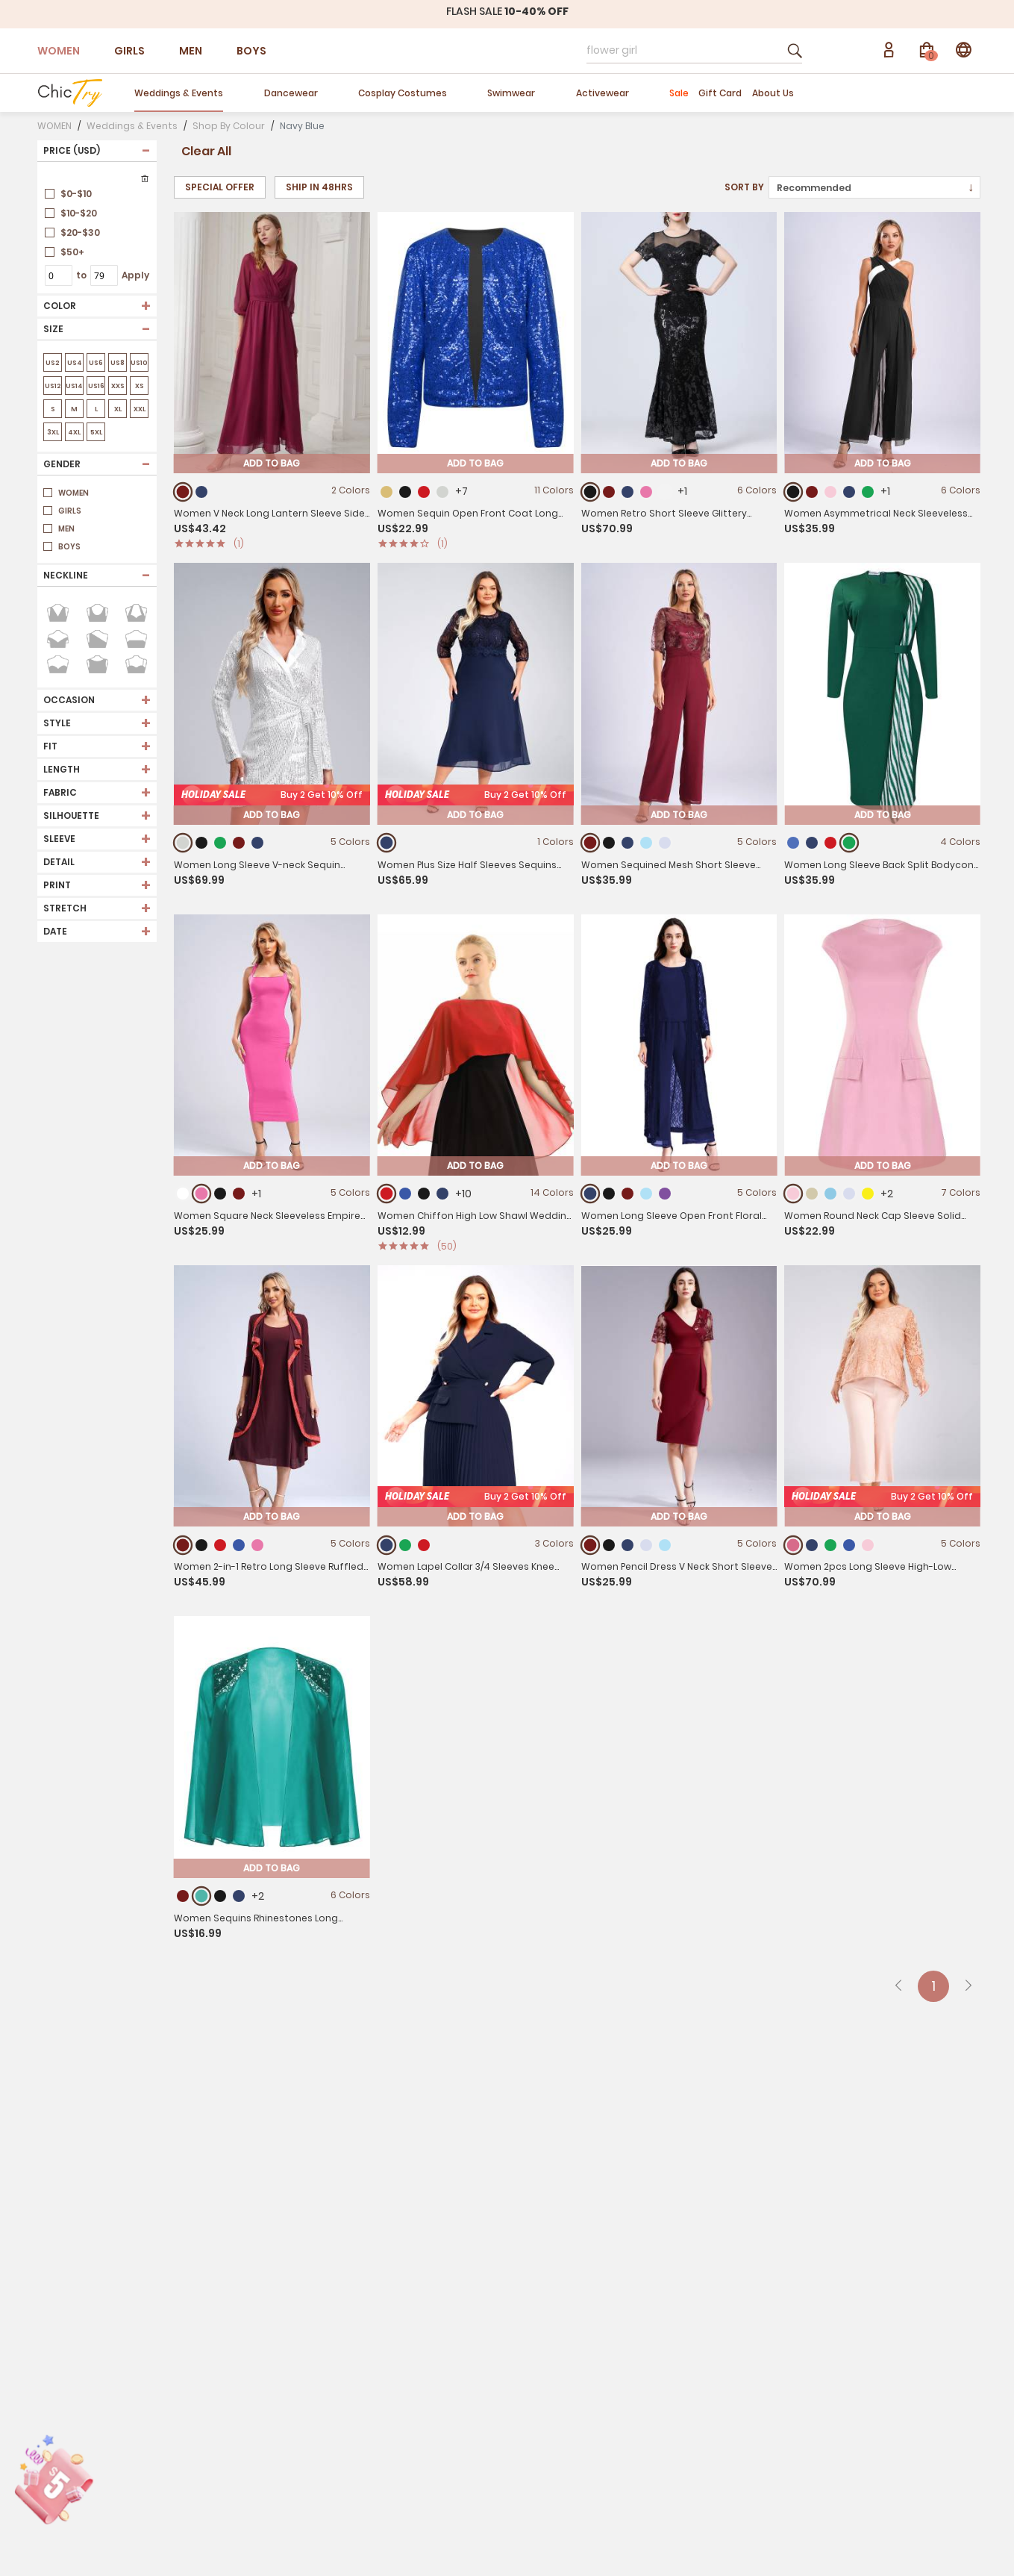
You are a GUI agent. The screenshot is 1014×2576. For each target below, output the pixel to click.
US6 (95, 363)
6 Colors (757, 490)
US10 (139, 363)
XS (139, 386)
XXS (117, 386)
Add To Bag (271, 463)
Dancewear (291, 93)
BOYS (251, 50)
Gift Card (720, 93)
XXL (139, 409)
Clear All (206, 151)
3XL (52, 432)
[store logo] (69, 92)
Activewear (602, 93)
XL (117, 409)
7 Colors (960, 1244)
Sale (679, 93)
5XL (95, 432)
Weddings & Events (178, 93)
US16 (95, 386)
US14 (74, 386)
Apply (135, 275)
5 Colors (757, 892)
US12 (52, 386)
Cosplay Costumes (402, 93)
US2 (52, 363)
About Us (773, 93)
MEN (190, 50)
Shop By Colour (229, 125)
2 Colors (350, 490)
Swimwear (511, 93)
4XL (74, 432)
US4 (74, 363)
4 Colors (960, 909)
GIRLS (129, 50)
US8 (117, 363)
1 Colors (555, 878)
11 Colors (554, 490)
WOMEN (58, 50)
